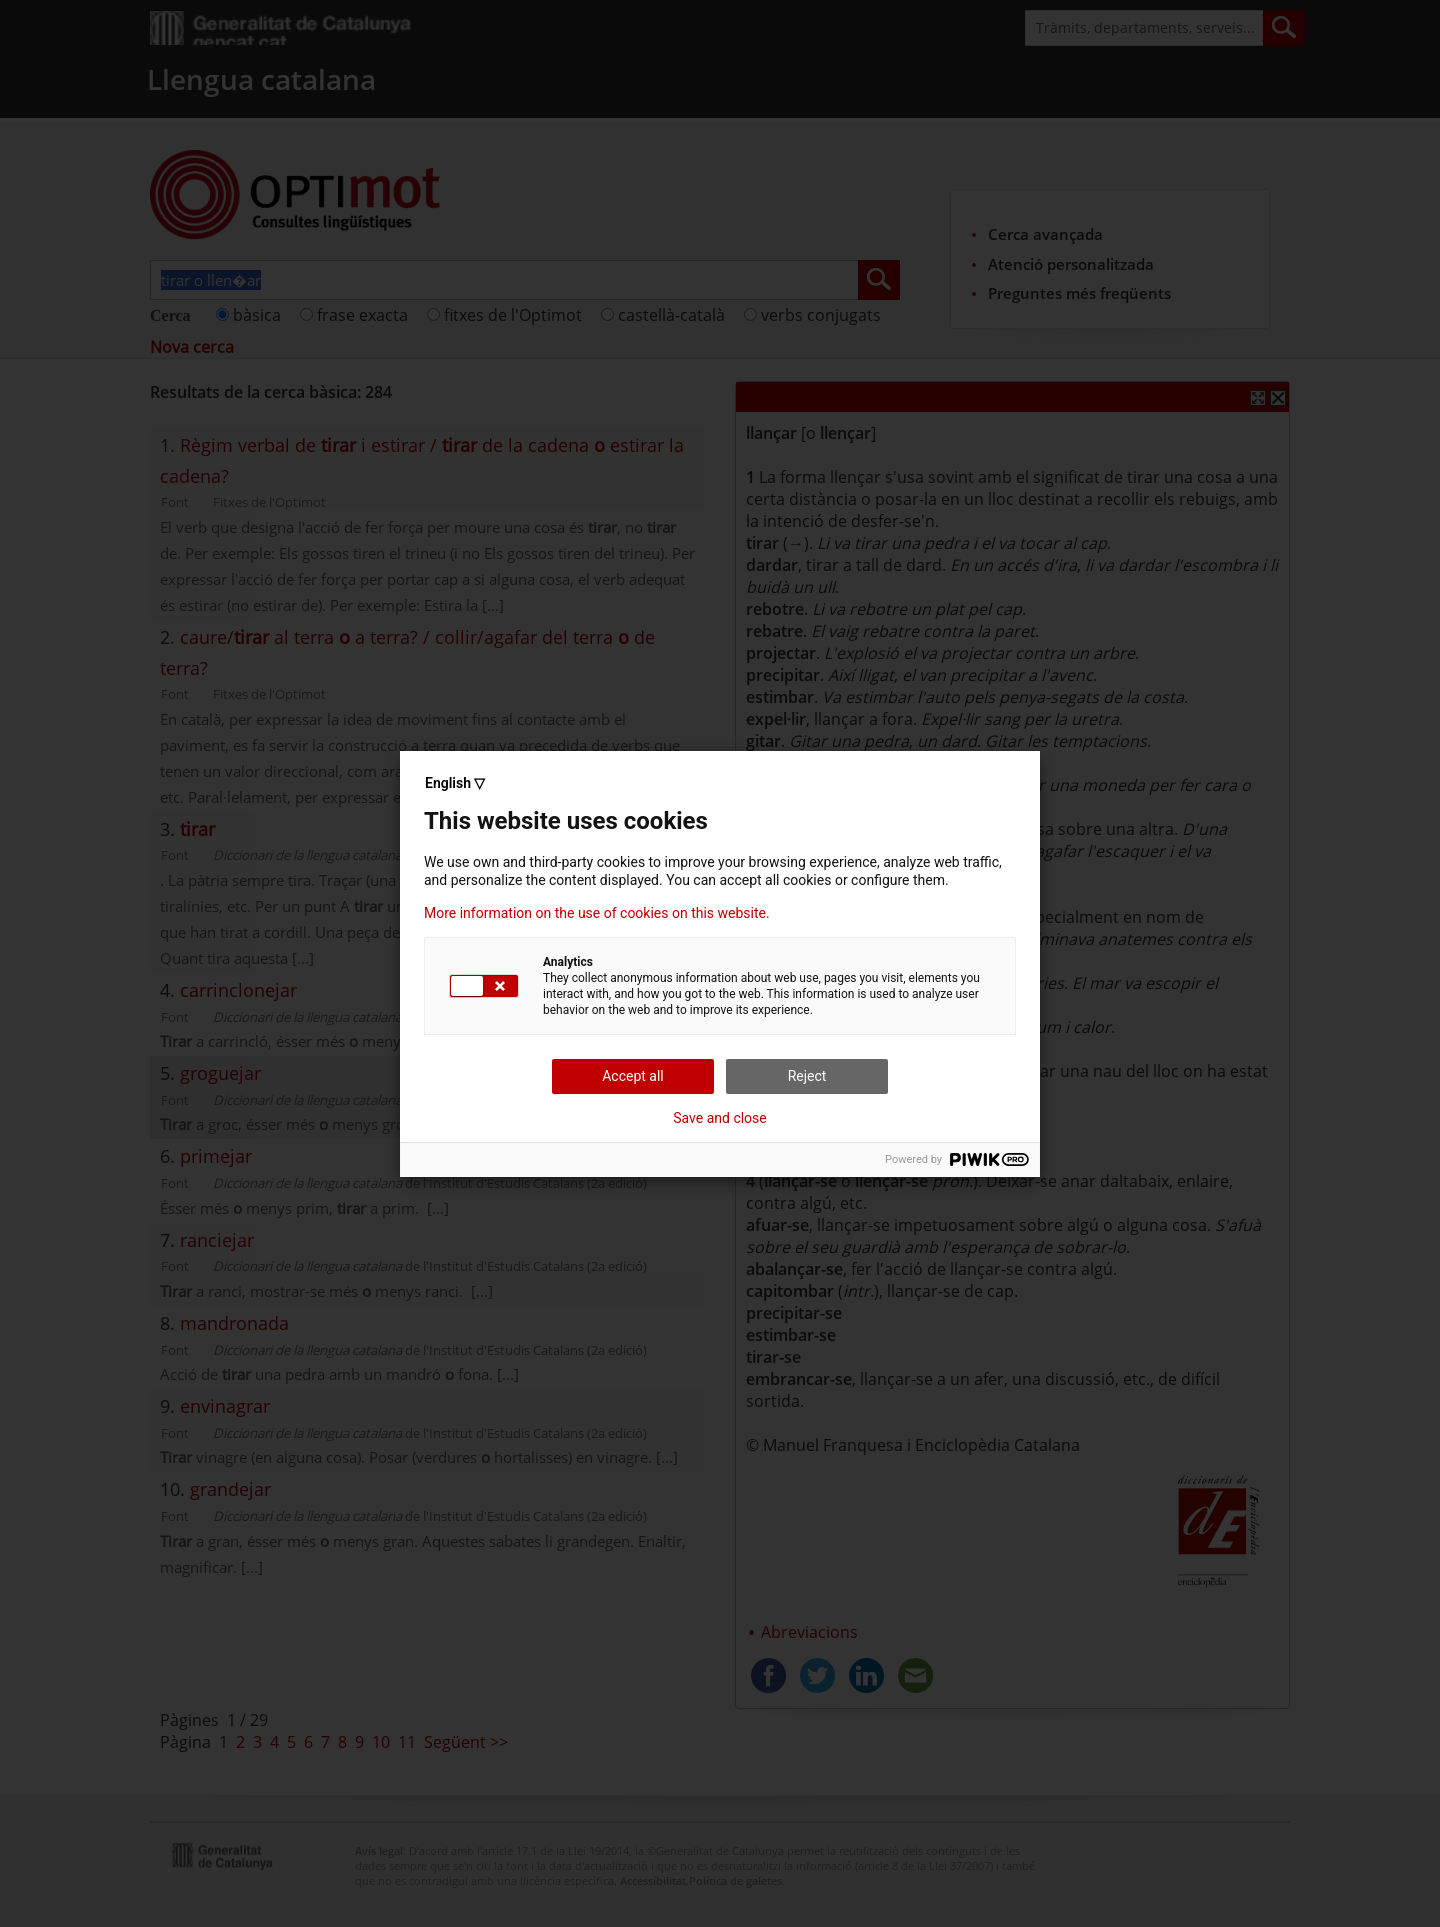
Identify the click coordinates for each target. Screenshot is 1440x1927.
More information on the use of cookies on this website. (597, 913)
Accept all (633, 1076)
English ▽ (455, 783)
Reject (807, 1076)
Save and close (720, 1118)
